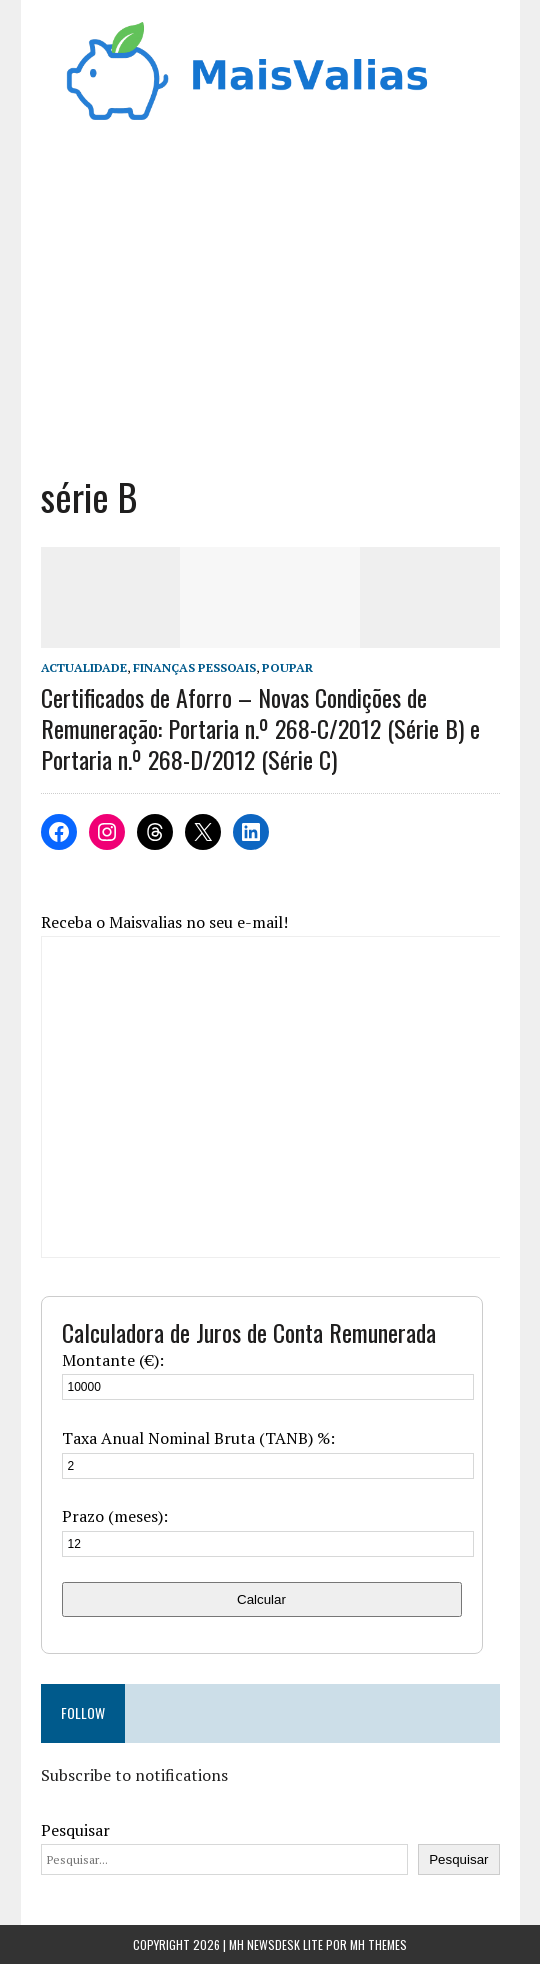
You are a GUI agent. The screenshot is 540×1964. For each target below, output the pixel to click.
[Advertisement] (270, 292)
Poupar (287, 667)
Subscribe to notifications (134, 1775)
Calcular (261, 1599)
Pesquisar (75, 1830)
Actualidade (84, 667)
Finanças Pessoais (194, 667)
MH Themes (378, 1944)
